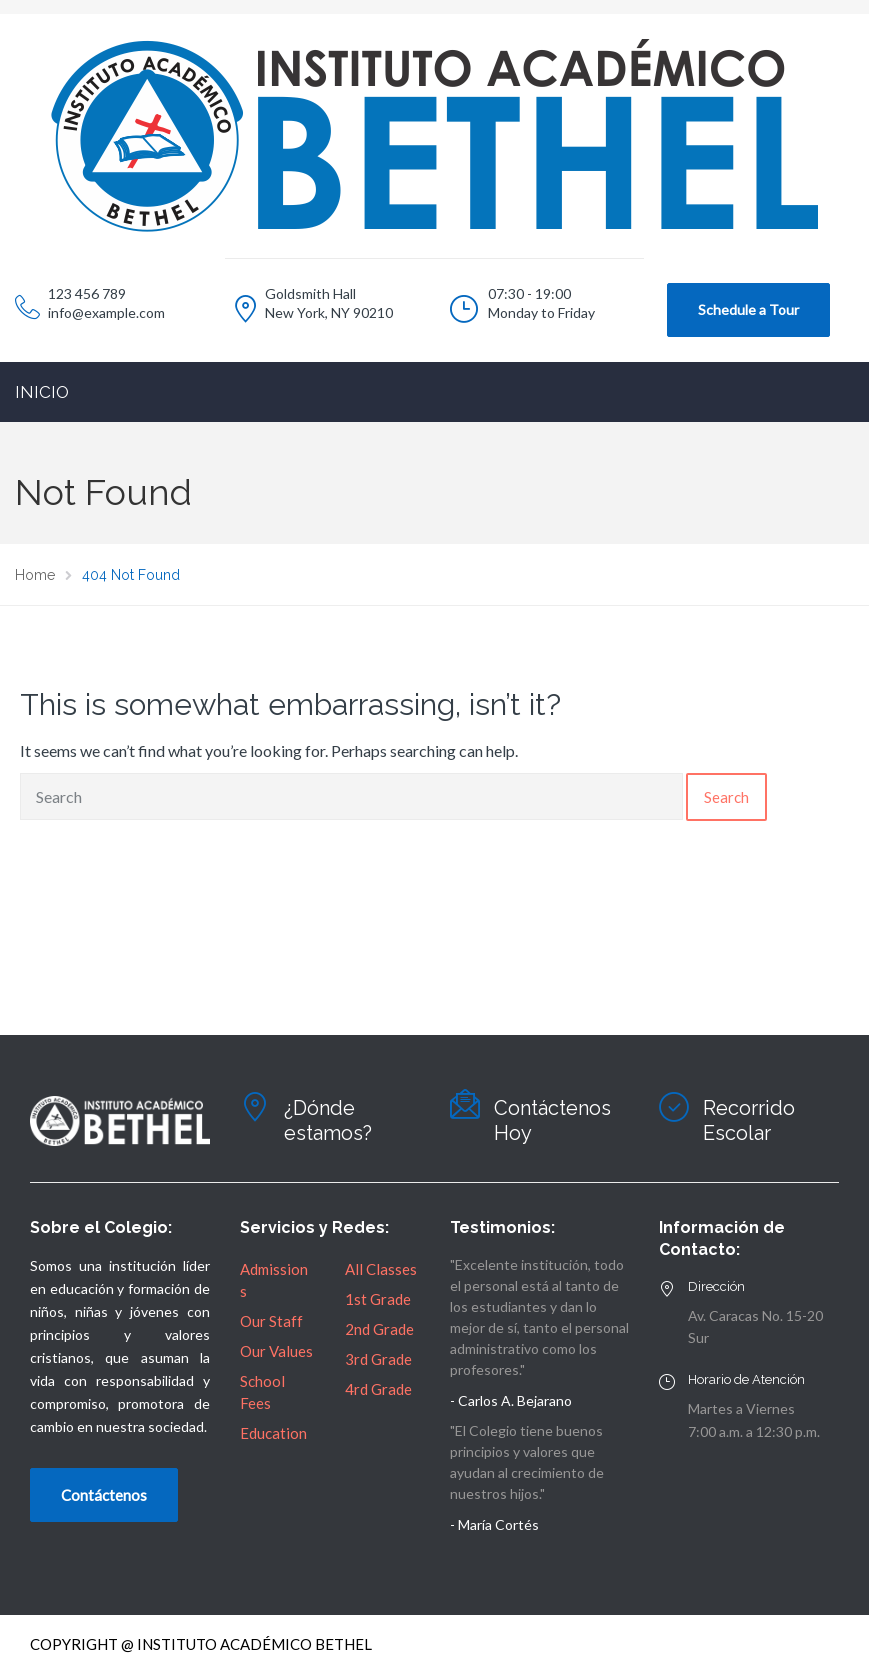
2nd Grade (379, 1329)
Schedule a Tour (748, 309)
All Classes (381, 1269)
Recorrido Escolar (749, 1120)
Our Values (276, 1351)
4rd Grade (378, 1389)
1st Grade (378, 1299)
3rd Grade (378, 1359)
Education (273, 1433)
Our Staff (271, 1321)
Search (726, 797)
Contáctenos (104, 1495)
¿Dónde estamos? (328, 1120)
